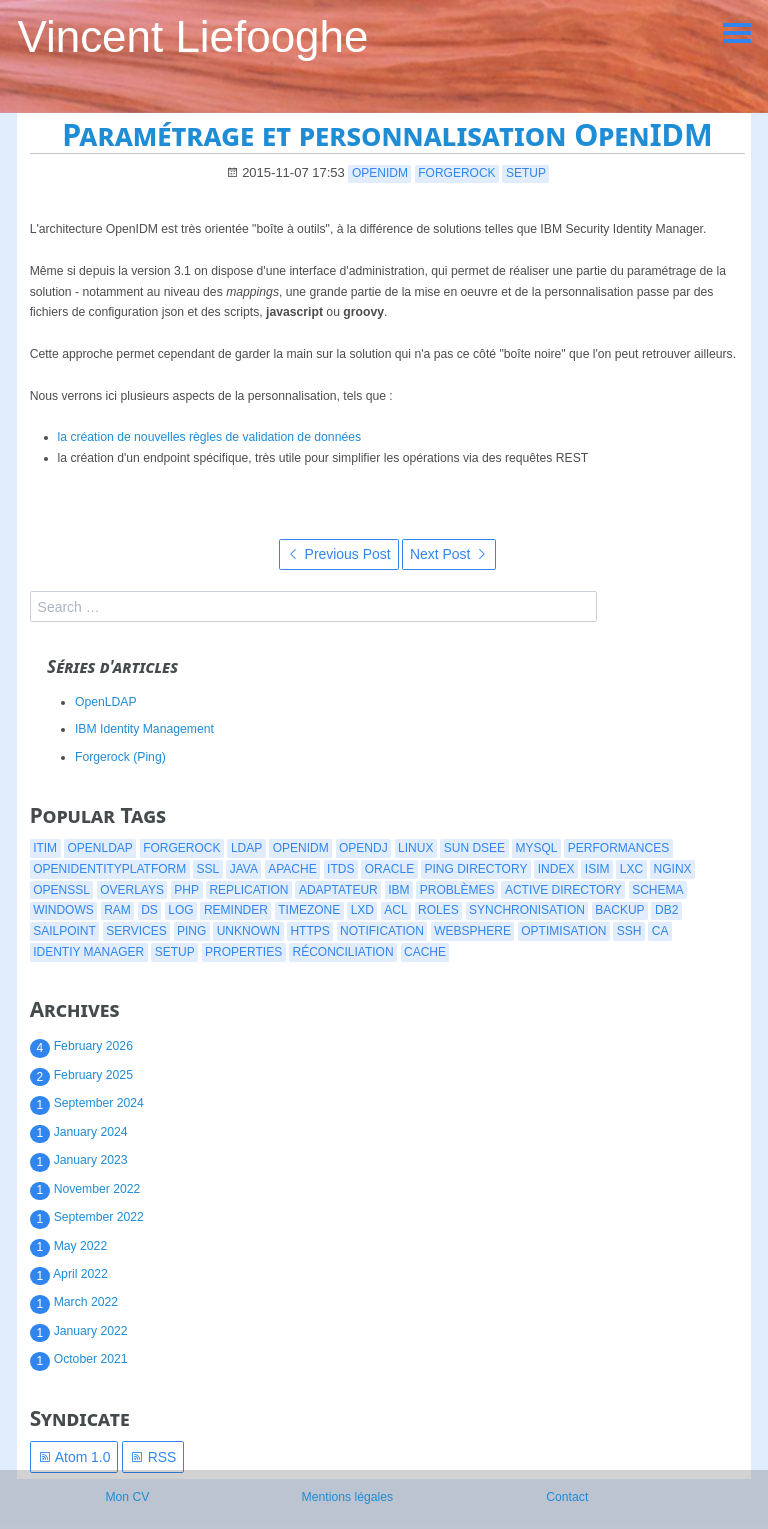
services (136, 931)
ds (149, 910)
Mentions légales (347, 1497)
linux (415, 848)
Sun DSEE (474, 848)
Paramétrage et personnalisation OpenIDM (387, 134)
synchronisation (527, 910)
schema (657, 890)
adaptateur (338, 890)
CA (660, 931)
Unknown (248, 931)
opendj (363, 848)
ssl (208, 869)
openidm (380, 173)
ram (117, 910)
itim (45, 848)
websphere (472, 931)
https (309, 931)
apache (292, 869)
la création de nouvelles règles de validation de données (210, 437)
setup (526, 173)
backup (619, 910)
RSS (153, 1457)
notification (382, 931)
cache (425, 952)
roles (438, 910)
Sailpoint (64, 931)
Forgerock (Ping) (120, 757)
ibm (398, 890)
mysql (536, 848)
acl (395, 910)
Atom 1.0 (74, 1457)
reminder (236, 910)
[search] (313, 606)
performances (618, 848)
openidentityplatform (109, 869)
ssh (629, 931)
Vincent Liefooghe (192, 36)
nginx (673, 869)
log (180, 910)
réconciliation (343, 952)
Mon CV (127, 1497)
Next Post (449, 554)
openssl (61, 890)
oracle (389, 869)
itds (340, 869)
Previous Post (339, 554)
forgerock (456, 173)
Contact (567, 1497)
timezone (309, 910)
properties (243, 952)
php (186, 890)
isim (597, 869)
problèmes (457, 890)
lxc (631, 869)
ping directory (476, 869)
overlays (132, 890)
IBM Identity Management (144, 729)
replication (248, 890)
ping (191, 931)
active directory (563, 890)
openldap (99, 848)
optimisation (563, 931)
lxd (362, 910)
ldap (246, 848)
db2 (666, 910)
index (556, 869)
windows (63, 910)
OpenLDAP (106, 702)
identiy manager (88, 952)
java (244, 869)
